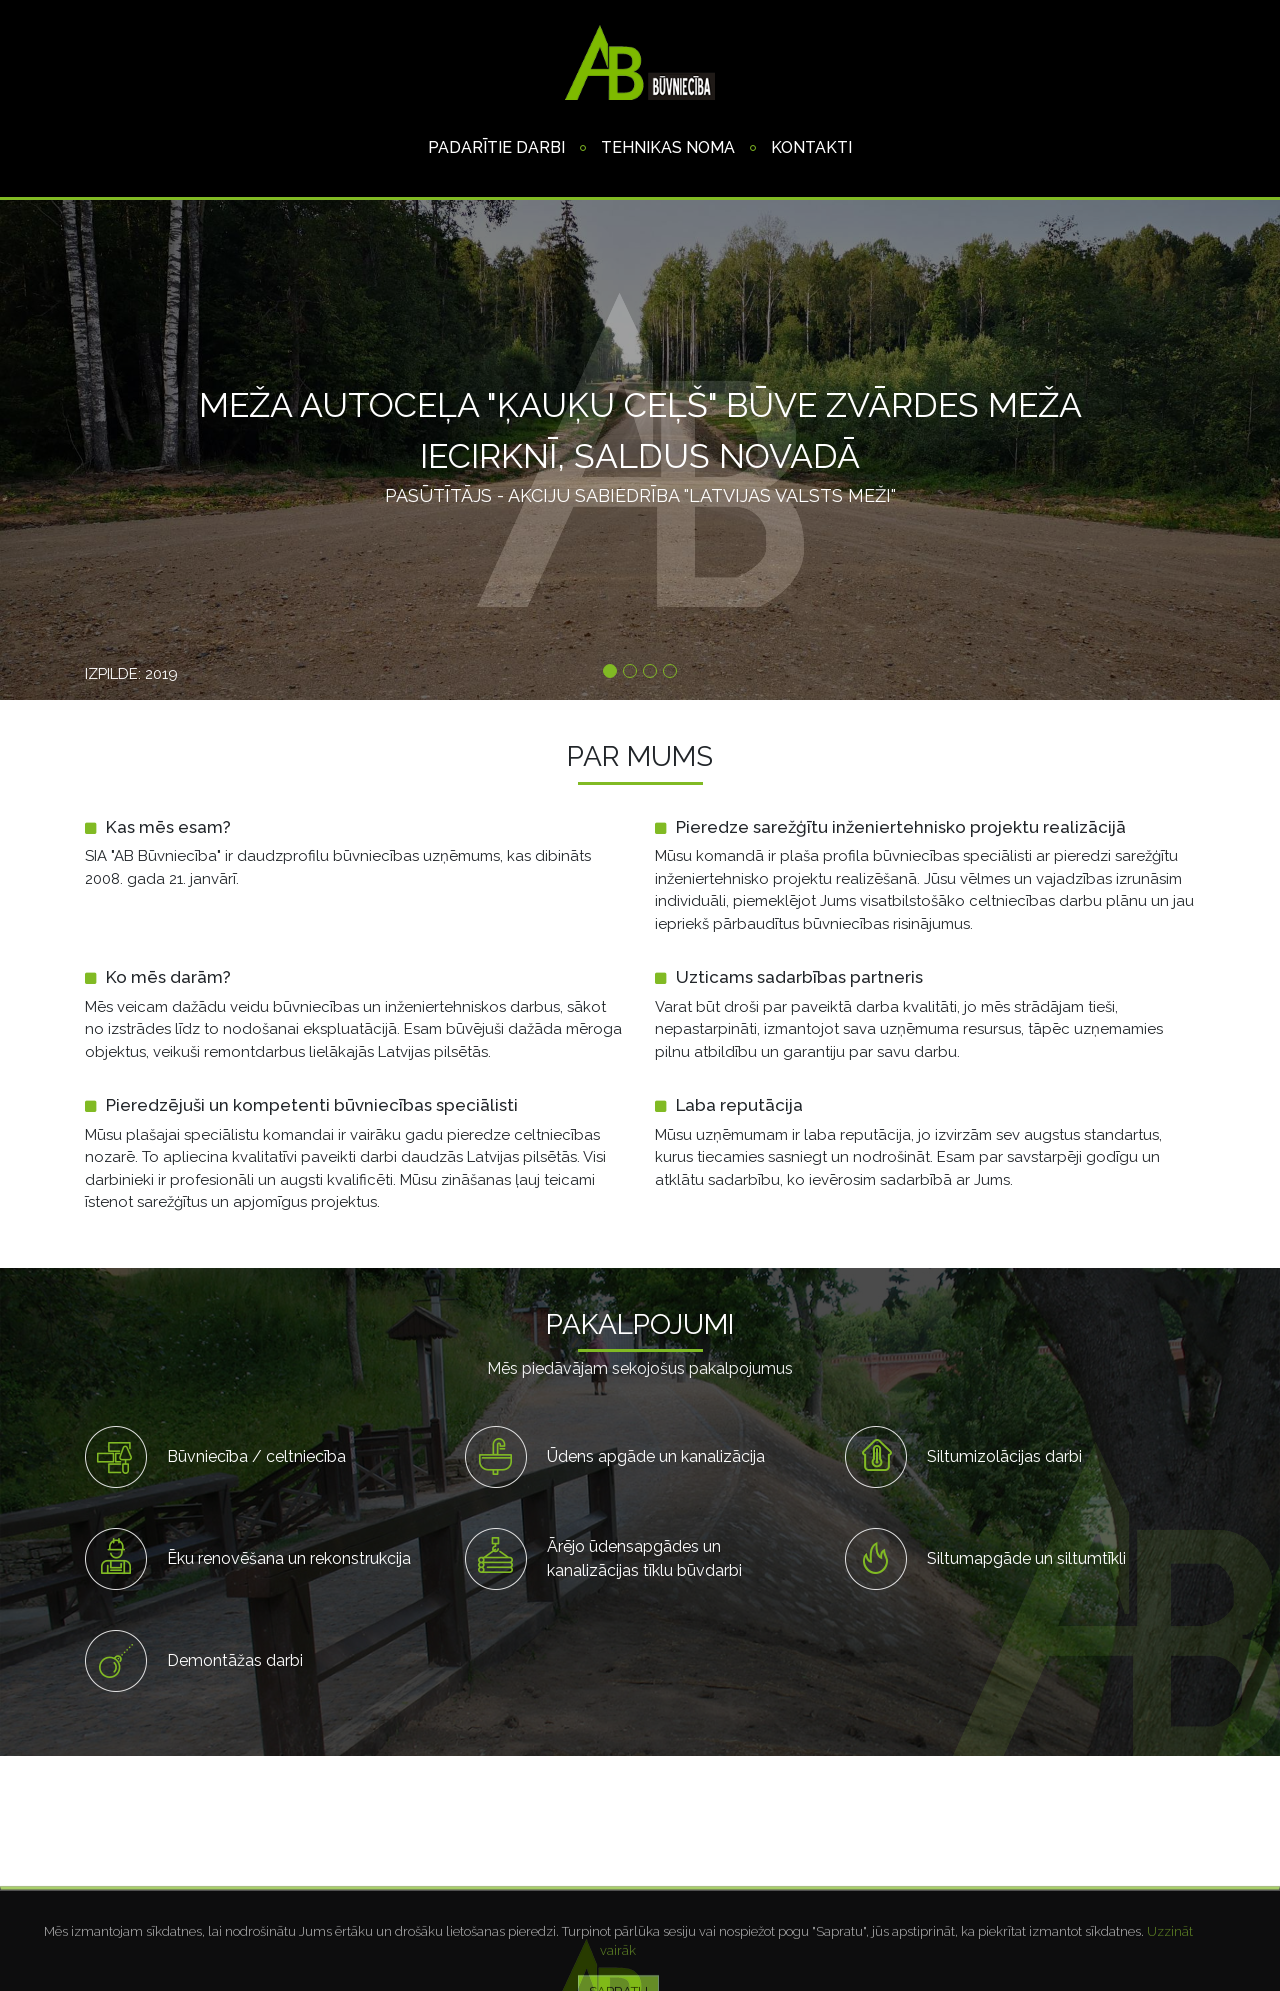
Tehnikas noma (668, 147)
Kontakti (811, 147)
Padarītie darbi (496, 147)
